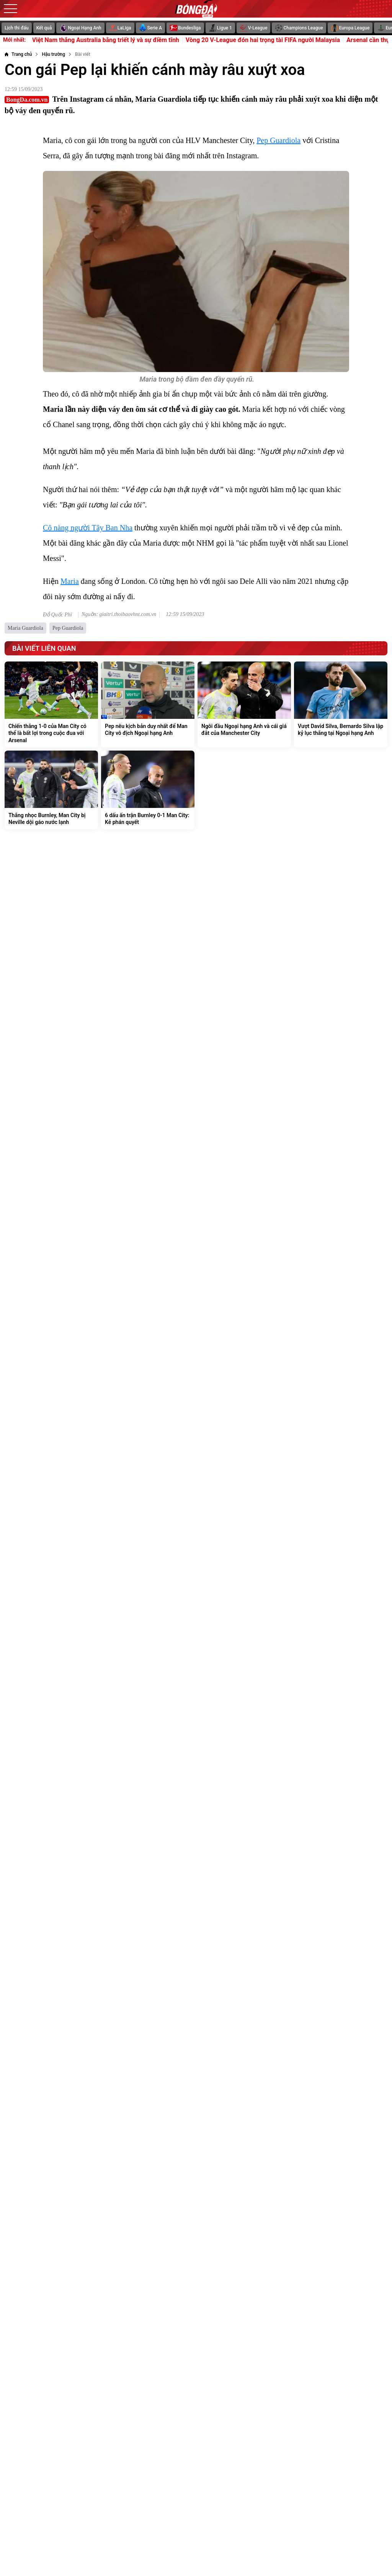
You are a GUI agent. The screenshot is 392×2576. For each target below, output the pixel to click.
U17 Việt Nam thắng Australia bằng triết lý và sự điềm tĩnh (111, 40)
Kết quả (44, 28)
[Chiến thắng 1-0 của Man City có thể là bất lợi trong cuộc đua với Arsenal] (51, 704)
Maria (69, 581)
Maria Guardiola (25, 628)
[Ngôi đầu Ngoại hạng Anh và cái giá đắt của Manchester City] (244, 704)
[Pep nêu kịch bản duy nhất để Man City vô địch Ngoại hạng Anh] (147, 704)
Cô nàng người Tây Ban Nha (87, 527)
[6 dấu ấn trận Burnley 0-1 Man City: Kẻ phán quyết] (147, 790)
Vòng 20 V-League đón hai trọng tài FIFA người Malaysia (274, 40)
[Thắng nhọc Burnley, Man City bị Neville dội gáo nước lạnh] (51, 790)
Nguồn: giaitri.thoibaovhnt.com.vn (119, 614)
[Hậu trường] (53, 54)
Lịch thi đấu (17, 28)
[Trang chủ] (18, 54)
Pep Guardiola (278, 140)
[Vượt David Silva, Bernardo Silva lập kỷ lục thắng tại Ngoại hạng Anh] (340, 704)
